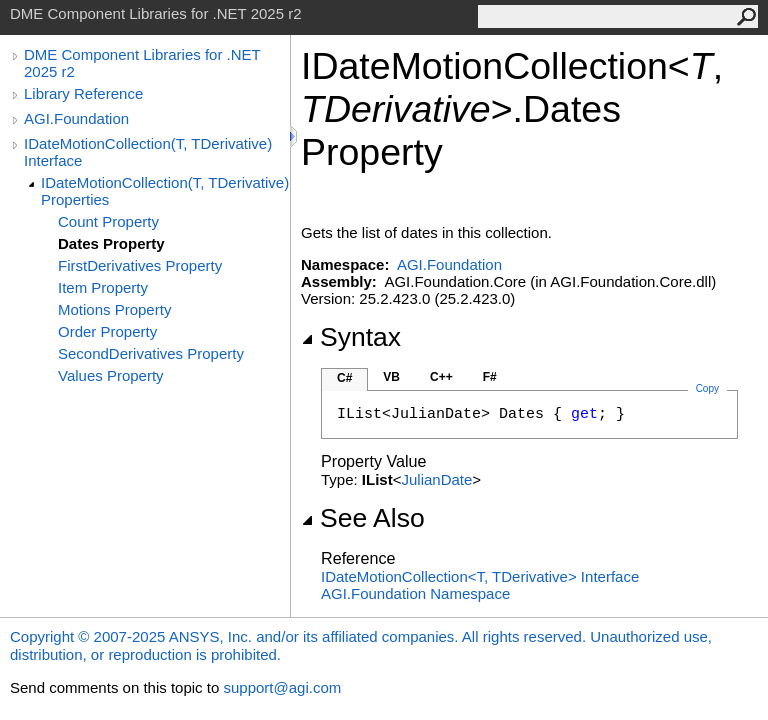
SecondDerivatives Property (151, 353)
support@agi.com (282, 687)
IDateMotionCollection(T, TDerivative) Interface (148, 152)
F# (490, 377)
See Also (363, 518)
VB (391, 377)
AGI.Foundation (76, 118)
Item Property (103, 287)
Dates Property (111, 243)
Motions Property (114, 309)
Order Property (107, 331)
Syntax (351, 337)
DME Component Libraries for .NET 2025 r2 (142, 63)
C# (344, 378)
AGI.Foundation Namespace (415, 593)
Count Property (108, 221)
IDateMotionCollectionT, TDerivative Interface (480, 576)
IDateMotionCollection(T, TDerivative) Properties (165, 191)
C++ (441, 377)
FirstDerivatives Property (140, 265)
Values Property (111, 375)
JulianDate (436, 479)
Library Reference (83, 93)
